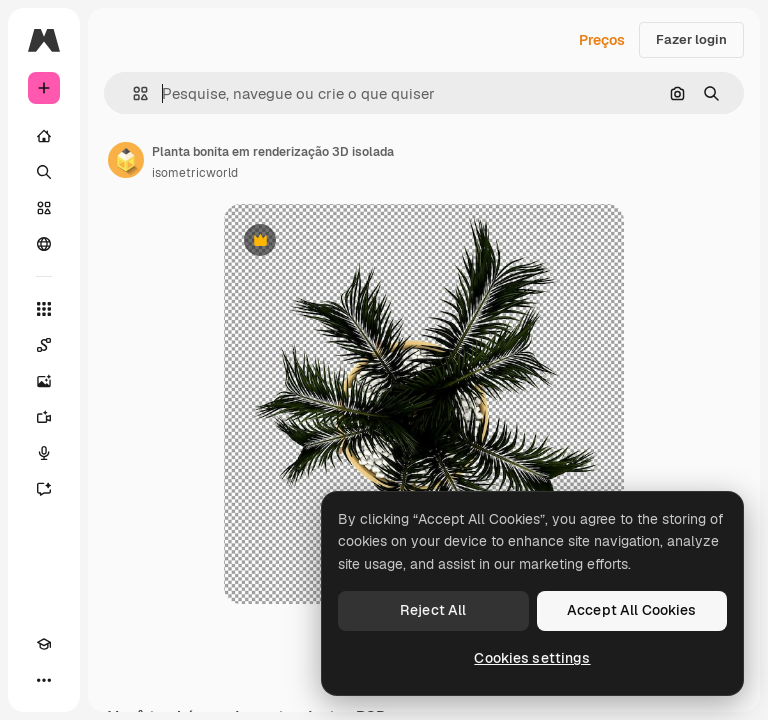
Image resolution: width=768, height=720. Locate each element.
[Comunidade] (44, 244)
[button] (132, 93)
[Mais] (44, 680)
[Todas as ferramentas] (44, 309)
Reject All (433, 610)
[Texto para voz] (44, 453)
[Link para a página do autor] (126, 160)
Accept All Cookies (632, 610)
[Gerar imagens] (44, 381)
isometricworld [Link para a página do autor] (195, 173)
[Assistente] (44, 489)
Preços (602, 40)
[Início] (44, 136)
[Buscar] (44, 172)
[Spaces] (44, 345)
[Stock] (44, 208)
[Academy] (44, 644)
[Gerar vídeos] (44, 417)
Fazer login (691, 39)
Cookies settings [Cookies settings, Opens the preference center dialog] (532, 658)
